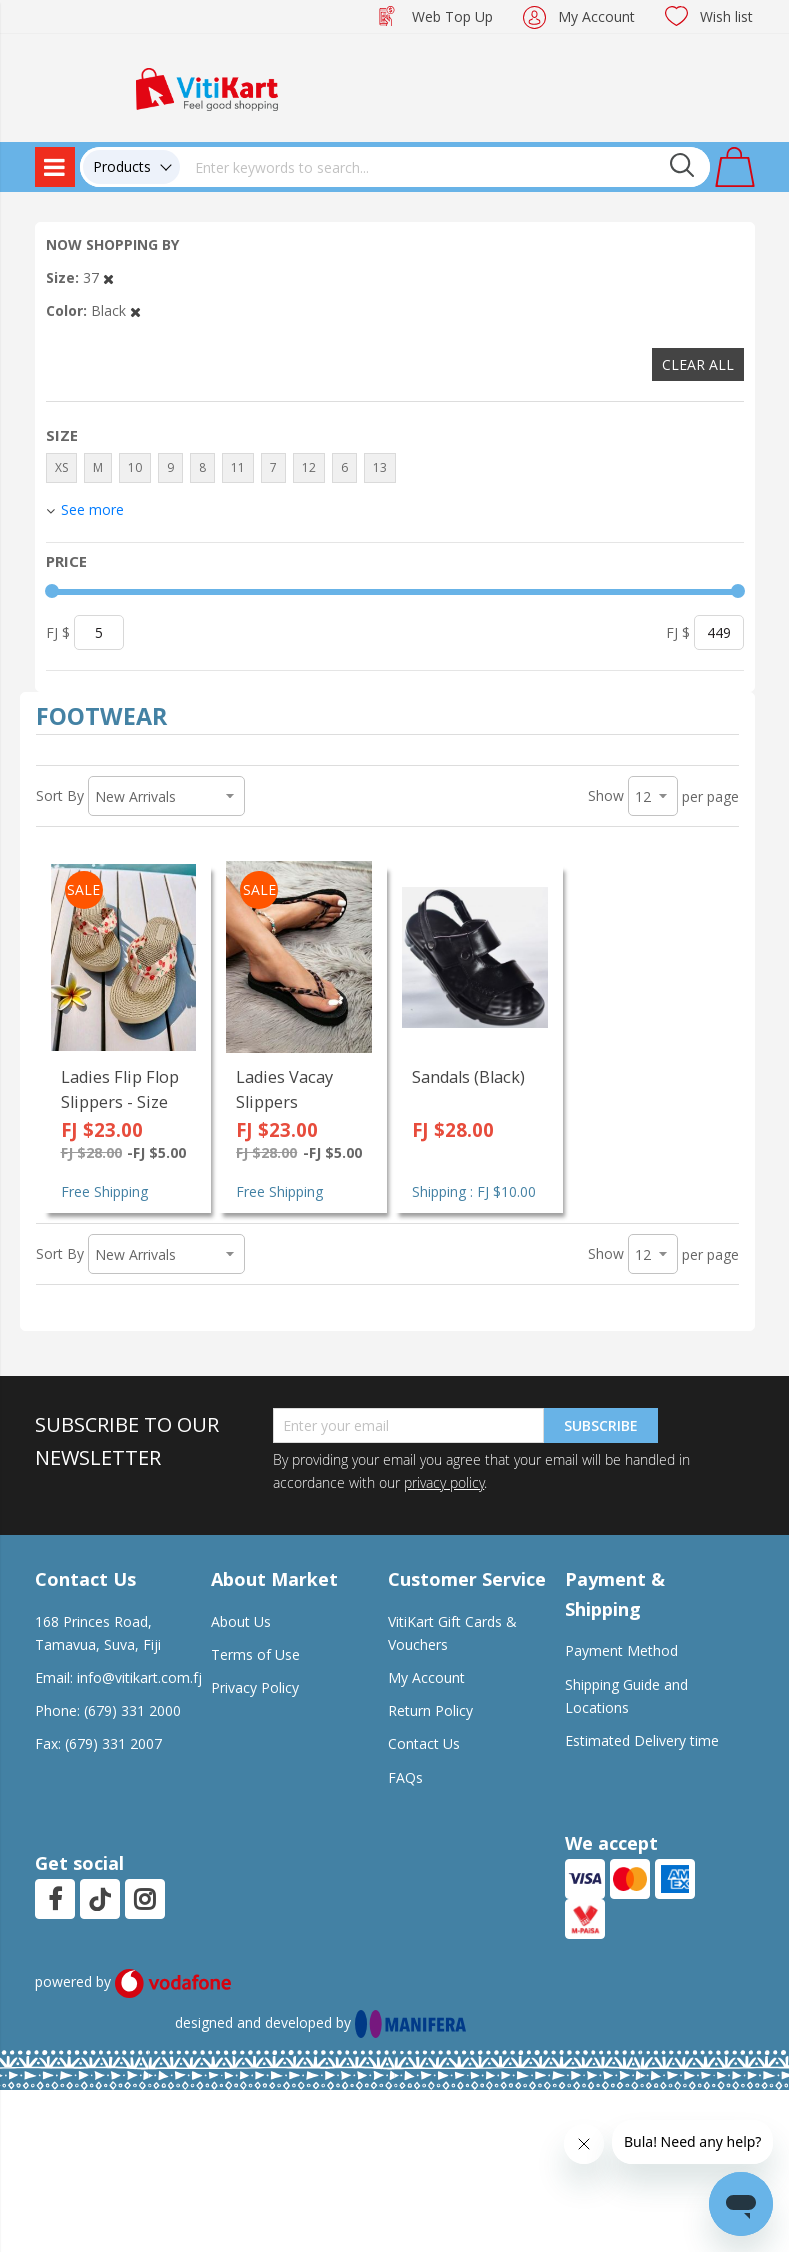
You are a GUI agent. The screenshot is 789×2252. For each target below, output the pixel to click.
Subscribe (601, 1425)
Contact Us (424, 1743)
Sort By (60, 795)
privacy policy (444, 1482)
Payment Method (621, 1650)
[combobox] (445, 167)
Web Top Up (452, 16)
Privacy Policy (255, 1687)
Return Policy (430, 1710)
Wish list (726, 16)
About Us (241, 1621)
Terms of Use (255, 1654)
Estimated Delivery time (642, 1740)
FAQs (405, 1777)
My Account (596, 16)
